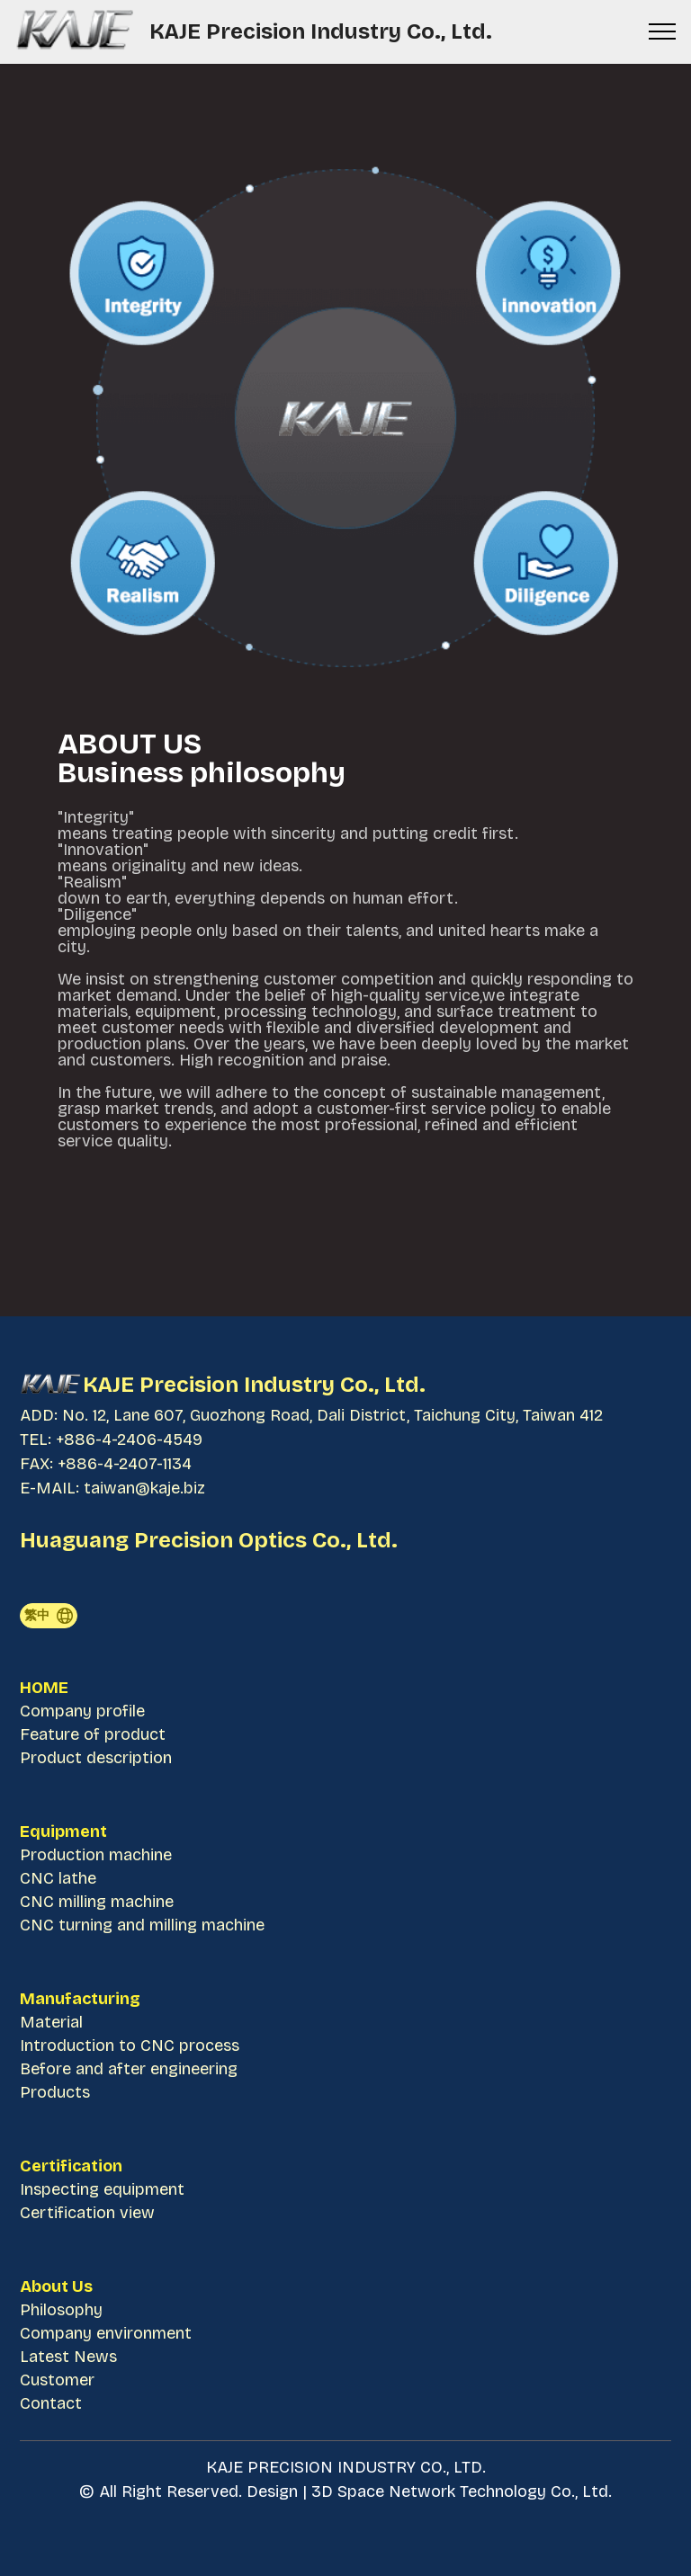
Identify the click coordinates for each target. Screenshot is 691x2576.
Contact (51, 2403)
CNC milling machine (99, 1902)
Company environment (106, 2333)
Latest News (68, 2357)
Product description (96, 1758)
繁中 (48, 1616)
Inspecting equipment (102, 2189)
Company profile (82, 1711)
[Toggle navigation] (663, 31)
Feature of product (93, 1734)
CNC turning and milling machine (142, 1925)
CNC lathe (58, 1878)
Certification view (87, 2213)
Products (55, 2092)
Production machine (96, 1855)
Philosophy (61, 2310)
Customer (57, 2380)
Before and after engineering (129, 2069)
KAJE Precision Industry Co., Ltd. (323, 31)
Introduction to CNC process (129, 2045)
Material (51, 2022)
